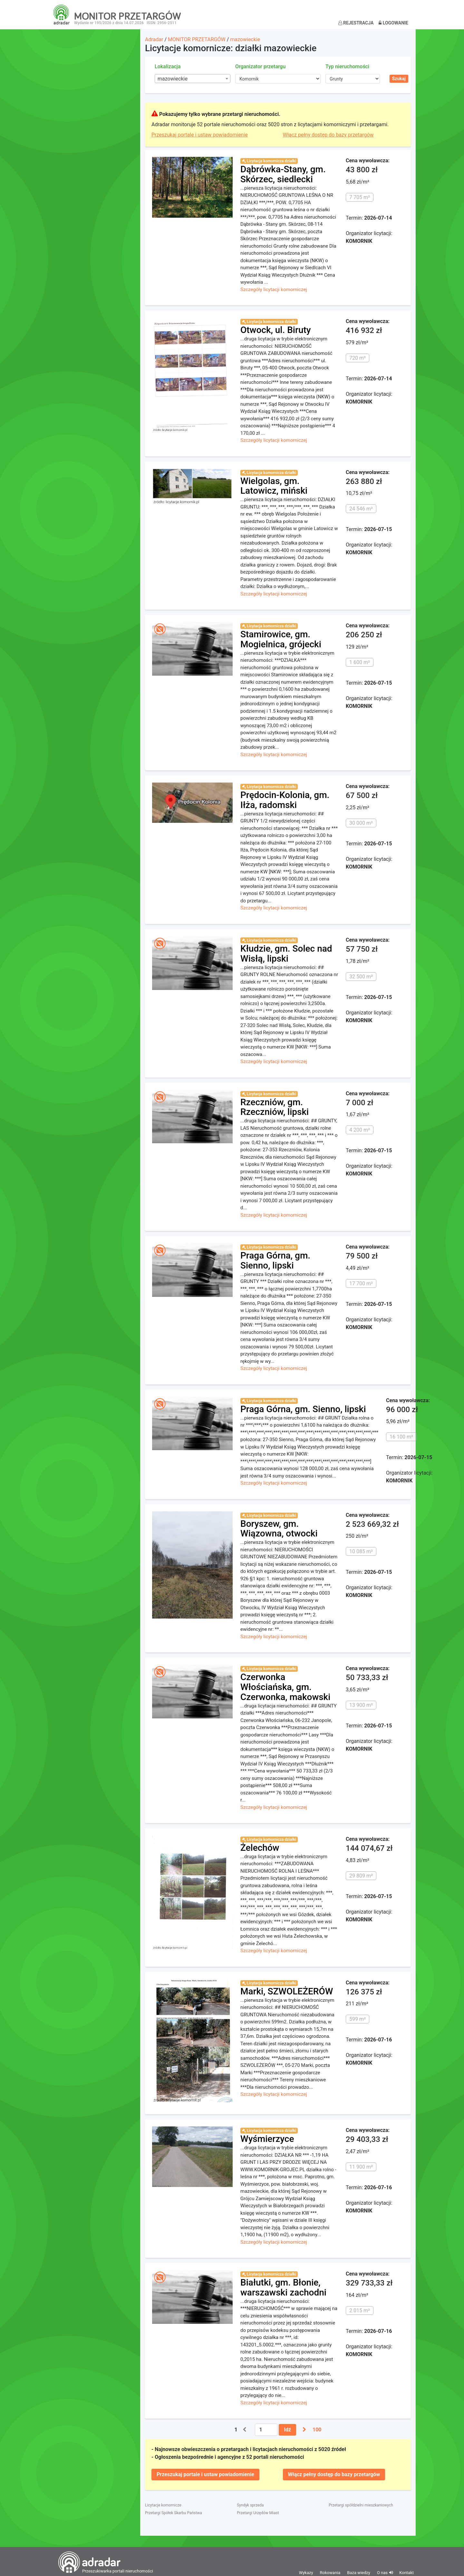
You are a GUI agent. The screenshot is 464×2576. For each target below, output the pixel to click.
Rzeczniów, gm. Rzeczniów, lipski (274, 1107)
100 (317, 2430)
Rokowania (330, 2572)
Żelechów (259, 1847)
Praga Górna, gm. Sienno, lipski (275, 1260)
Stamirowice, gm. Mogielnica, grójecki (280, 639)
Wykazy (306, 2572)
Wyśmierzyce (267, 2139)
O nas (382, 2572)
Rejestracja (356, 22)
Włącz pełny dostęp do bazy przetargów (328, 135)
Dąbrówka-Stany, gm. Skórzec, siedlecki (283, 174)
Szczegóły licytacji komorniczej (273, 289)
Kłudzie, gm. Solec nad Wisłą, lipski (286, 953)
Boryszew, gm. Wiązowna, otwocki (279, 1528)
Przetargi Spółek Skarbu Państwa (173, 2513)
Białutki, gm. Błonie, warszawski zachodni (283, 2287)
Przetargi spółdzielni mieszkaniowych (361, 2505)
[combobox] (192, 78)
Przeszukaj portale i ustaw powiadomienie (199, 135)
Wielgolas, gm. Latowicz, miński (273, 486)
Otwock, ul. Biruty (275, 330)
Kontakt (406, 2572)
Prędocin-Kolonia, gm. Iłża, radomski (284, 800)
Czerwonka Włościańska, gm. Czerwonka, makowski (285, 1687)
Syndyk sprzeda (250, 2505)
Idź (287, 2430)
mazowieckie (245, 39)
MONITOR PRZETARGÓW (197, 39)
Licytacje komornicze (163, 2505)
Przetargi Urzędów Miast (258, 2513)
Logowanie (393, 22)
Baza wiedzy (358, 2572)
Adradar (154, 39)
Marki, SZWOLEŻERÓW (286, 1991)
